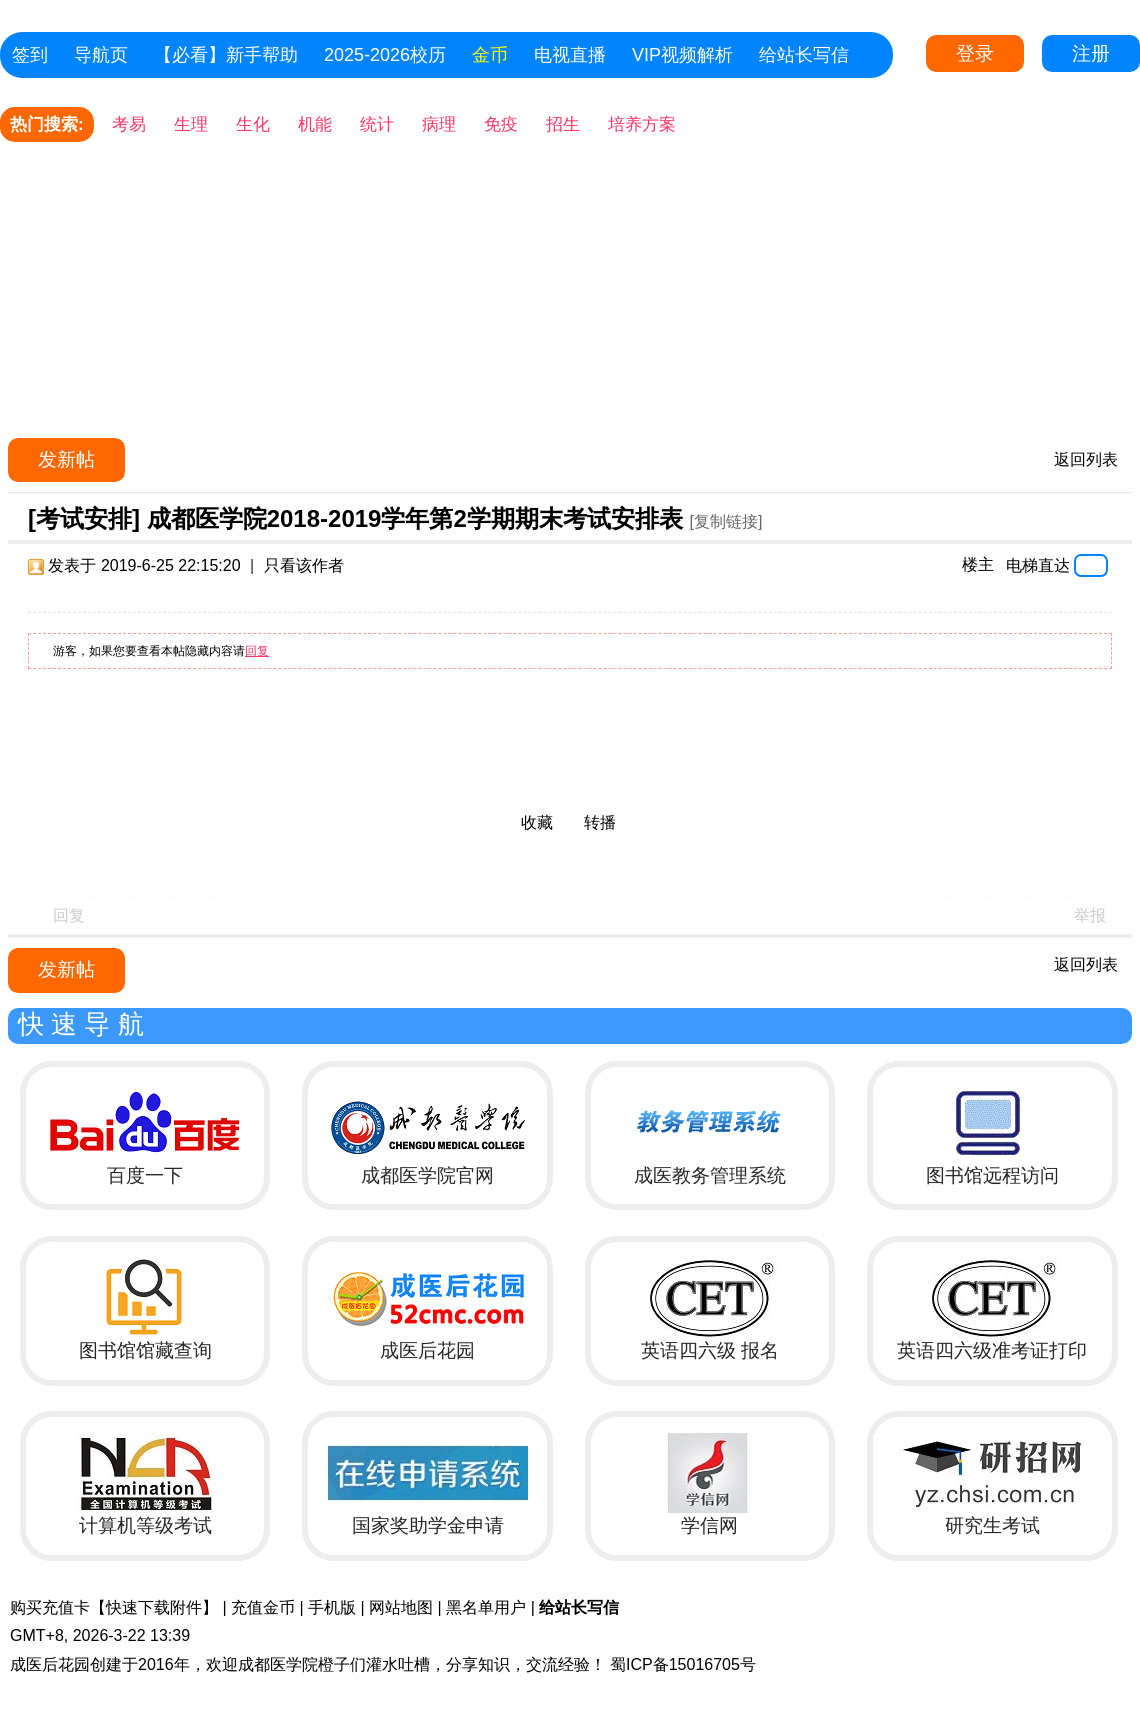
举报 (1090, 915)
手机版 (332, 1607)
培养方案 (642, 124)
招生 (563, 124)
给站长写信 (804, 55)
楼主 (978, 564)
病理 (439, 124)
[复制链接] (725, 521)
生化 (253, 124)
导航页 (101, 55)
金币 (490, 55)
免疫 (501, 124)
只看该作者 (304, 565)
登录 (975, 53)
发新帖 (66, 459)
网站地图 (401, 1607)
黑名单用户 (486, 1607)
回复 (257, 651)
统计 (377, 124)
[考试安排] (84, 518)
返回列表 (1086, 459)
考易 (129, 124)
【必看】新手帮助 (226, 55)
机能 (315, 124)
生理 (191, 124)
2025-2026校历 (385, 55)
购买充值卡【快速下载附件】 (114, 1607)
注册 (1091, 53)
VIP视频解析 (682, 55)
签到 (30, 55)
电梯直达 (1038, 565)
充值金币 (263, 1607)
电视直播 (570, 55)
